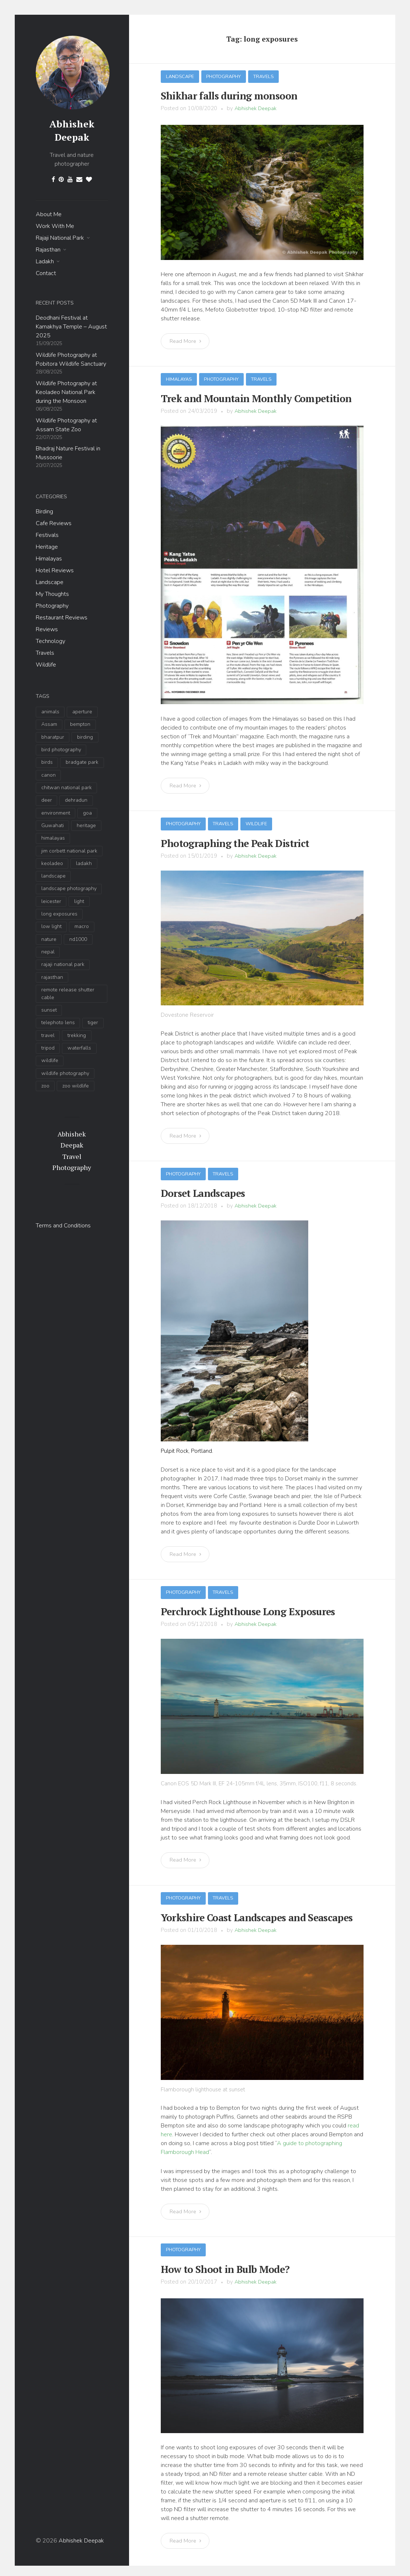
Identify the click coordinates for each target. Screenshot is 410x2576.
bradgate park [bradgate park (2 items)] (82, 762)
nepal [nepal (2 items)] (48, 951)
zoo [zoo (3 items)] (45, 1085)
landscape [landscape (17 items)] (53, 875)
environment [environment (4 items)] (55, 812)
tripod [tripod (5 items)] (48, 1047)
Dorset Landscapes (199, 1190)
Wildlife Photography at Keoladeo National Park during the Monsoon (66, 392)
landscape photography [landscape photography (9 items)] (69, 888)
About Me (49, 214)
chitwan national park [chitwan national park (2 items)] (66, 787)
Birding (44, 511)
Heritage (47, 547)
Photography (52, 606)
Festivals (47, 535)
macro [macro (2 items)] (81, 926)
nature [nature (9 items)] (48, 939)
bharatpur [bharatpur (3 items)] (52, 737)
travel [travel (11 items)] (48, 1035)
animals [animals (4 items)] (50, 711)
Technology (50, 641)
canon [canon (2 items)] (48, 775)
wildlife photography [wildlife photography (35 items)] (65, 1073)
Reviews (47, 629)
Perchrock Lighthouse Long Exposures (240, 1608)
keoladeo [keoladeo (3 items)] (52, 863)
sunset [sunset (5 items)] (49, 1009)
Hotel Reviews (55, 570)
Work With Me (55, 226)
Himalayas (49, 559)
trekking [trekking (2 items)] (76, 1035)
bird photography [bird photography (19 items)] (61, 749)
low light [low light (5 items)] (51, 926)
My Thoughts (52, 594)
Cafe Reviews (54, 523)
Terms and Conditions (63, 1225)
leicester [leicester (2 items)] (51, 901)
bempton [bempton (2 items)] (80, 724)
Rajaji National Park (60, 238)
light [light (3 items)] (79, 901)
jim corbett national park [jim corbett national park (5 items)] (69, 850)
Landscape (49, 582)
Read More (186, 340)
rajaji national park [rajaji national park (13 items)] (62, 964)
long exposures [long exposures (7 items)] (59, 913)
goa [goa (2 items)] (87, 812)
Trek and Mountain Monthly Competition (248, 397)
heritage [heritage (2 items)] (86, 825)
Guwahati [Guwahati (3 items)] (52, 825)
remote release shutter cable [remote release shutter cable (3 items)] (67, 993)
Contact (46, 273)
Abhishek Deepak (71, 130)
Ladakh (45, 261)
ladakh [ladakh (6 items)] (84, 863)
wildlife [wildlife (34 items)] (49, 1060)
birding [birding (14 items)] (85, 737)
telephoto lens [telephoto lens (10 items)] (58, 1022)
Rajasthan (48, 250)
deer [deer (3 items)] (46, 800)
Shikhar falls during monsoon (223, 95)
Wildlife (46, 665)
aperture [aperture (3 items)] (82, 711)
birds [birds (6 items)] (47, 762)
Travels (45, 653)
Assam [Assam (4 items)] (49, 724)
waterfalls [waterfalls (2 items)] (79, 1047)
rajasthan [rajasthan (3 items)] (52, 977)
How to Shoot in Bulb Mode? (218, 2264)
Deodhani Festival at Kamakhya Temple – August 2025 (71, 327)
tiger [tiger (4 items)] (93, 1022)
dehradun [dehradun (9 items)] (76, 800)
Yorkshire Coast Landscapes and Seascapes (249, 1913)
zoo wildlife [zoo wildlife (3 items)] (75, 1085)
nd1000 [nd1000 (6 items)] (78, 939)
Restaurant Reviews (61, 618)
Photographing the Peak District (229, 841)
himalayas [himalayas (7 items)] (53, 837)
